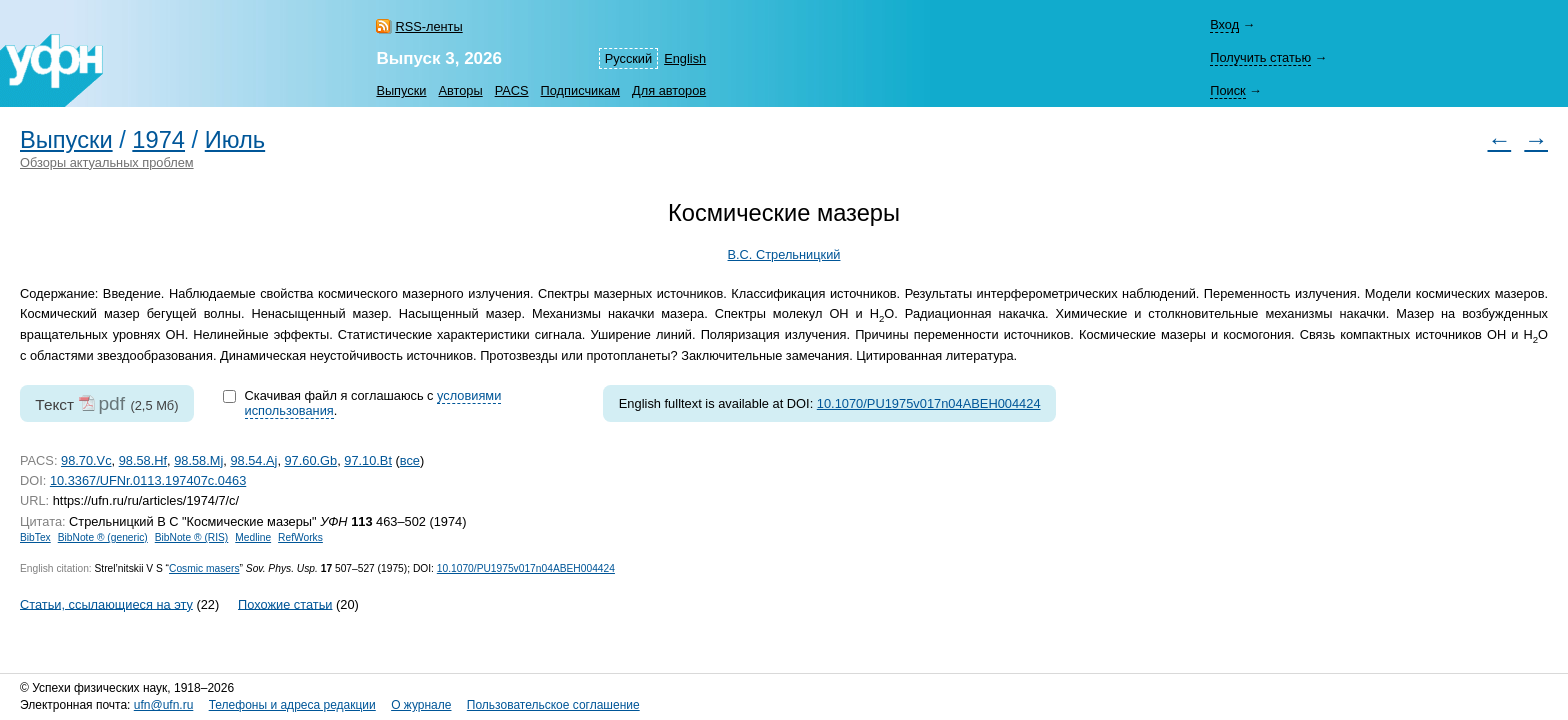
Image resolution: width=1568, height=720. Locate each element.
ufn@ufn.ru (164, 705)
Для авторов (669, 90)
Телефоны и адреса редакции (292, 705)
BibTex (35, 537)
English (685, 58)
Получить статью (1260, 57)
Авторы (460, 90)
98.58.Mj (198, 460)
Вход (1224, 24)
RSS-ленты (428, 26)
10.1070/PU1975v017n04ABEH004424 (929, 403)
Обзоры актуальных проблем (107, 162)
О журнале (421, 705)
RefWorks (300, 537)
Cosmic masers (204, 568)
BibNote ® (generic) (103, 537)
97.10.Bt (368, 460)
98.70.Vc (86, 460)
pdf (111, 403)
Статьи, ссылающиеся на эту (106, 603)
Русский (628, 58)
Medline (253, 537)
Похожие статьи (285, 603)
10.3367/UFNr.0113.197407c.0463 (148, 480)
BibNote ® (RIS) (192, 537)
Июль (235, 140)
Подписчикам (580, 90)
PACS (512, 90)
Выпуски (401, 90)
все (410, 460)
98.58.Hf (143, 460)
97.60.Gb (311, 460)
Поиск (1227, 90)
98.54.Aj (253, 460)
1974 (158, 140)
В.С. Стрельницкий (784, 254)
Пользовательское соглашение (553, 705)
